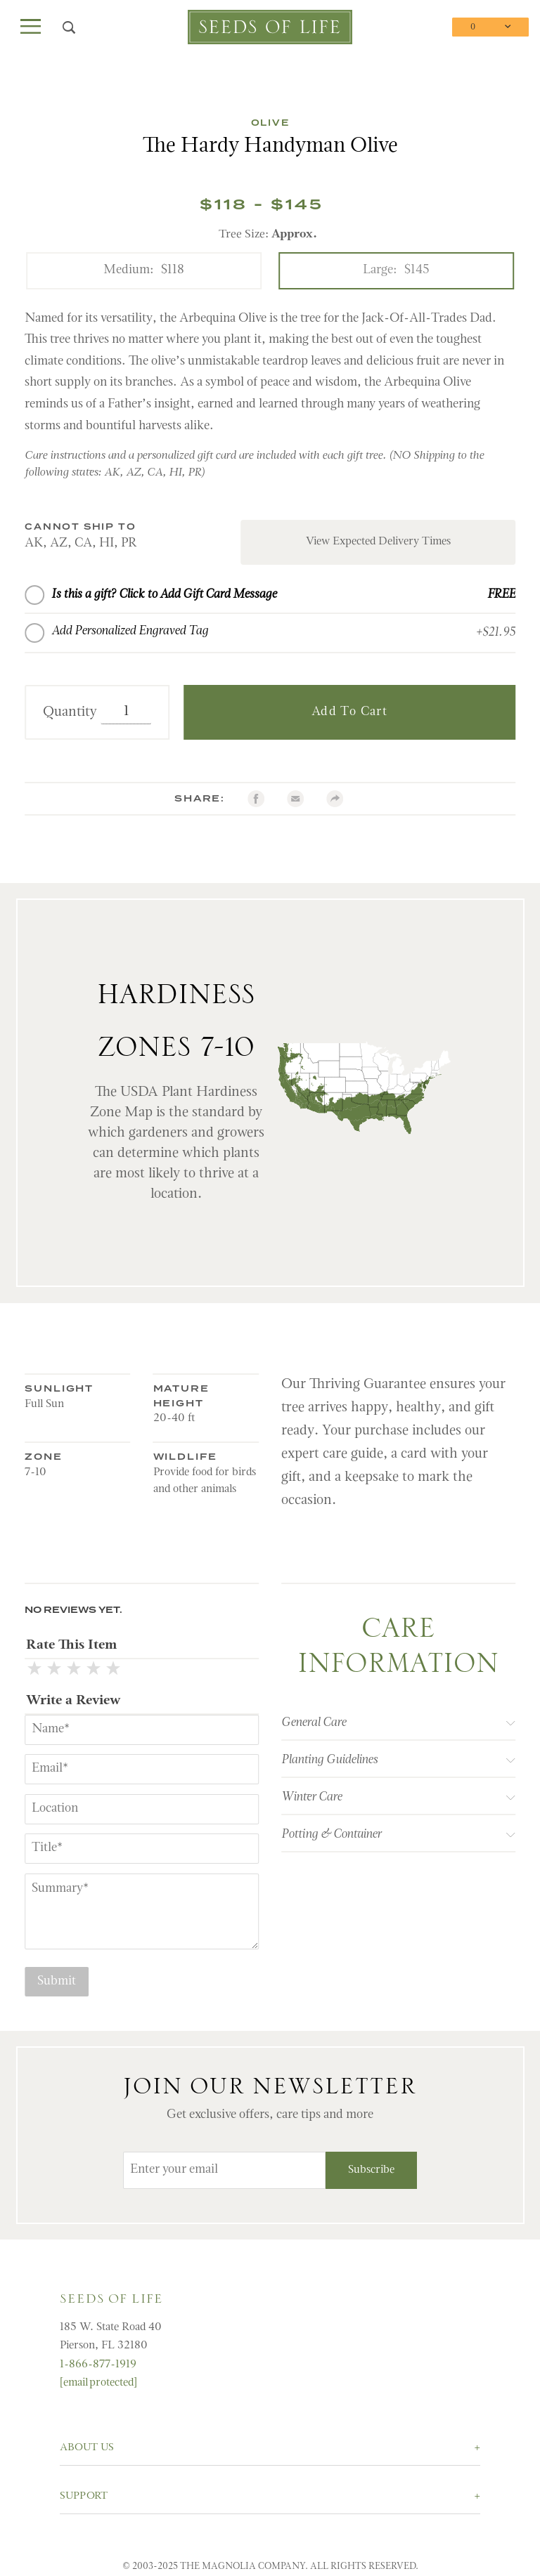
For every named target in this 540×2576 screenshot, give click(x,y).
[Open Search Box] (69, 27)
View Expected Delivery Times (378, 541)
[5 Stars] (113, 1670)
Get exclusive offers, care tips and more (270, 2115)
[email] (295, 798)
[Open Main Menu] (30, 27)
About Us (87, 2448)
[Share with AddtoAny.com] (334, 798)
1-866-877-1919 (98, 2364)
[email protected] (98, 2382)
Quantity (70, 712)
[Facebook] (256, 798)
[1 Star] (34, 1670)
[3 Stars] (74, 1670)
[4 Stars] (93, 1670)
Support (84, 2496)
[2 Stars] (54, 1670)
